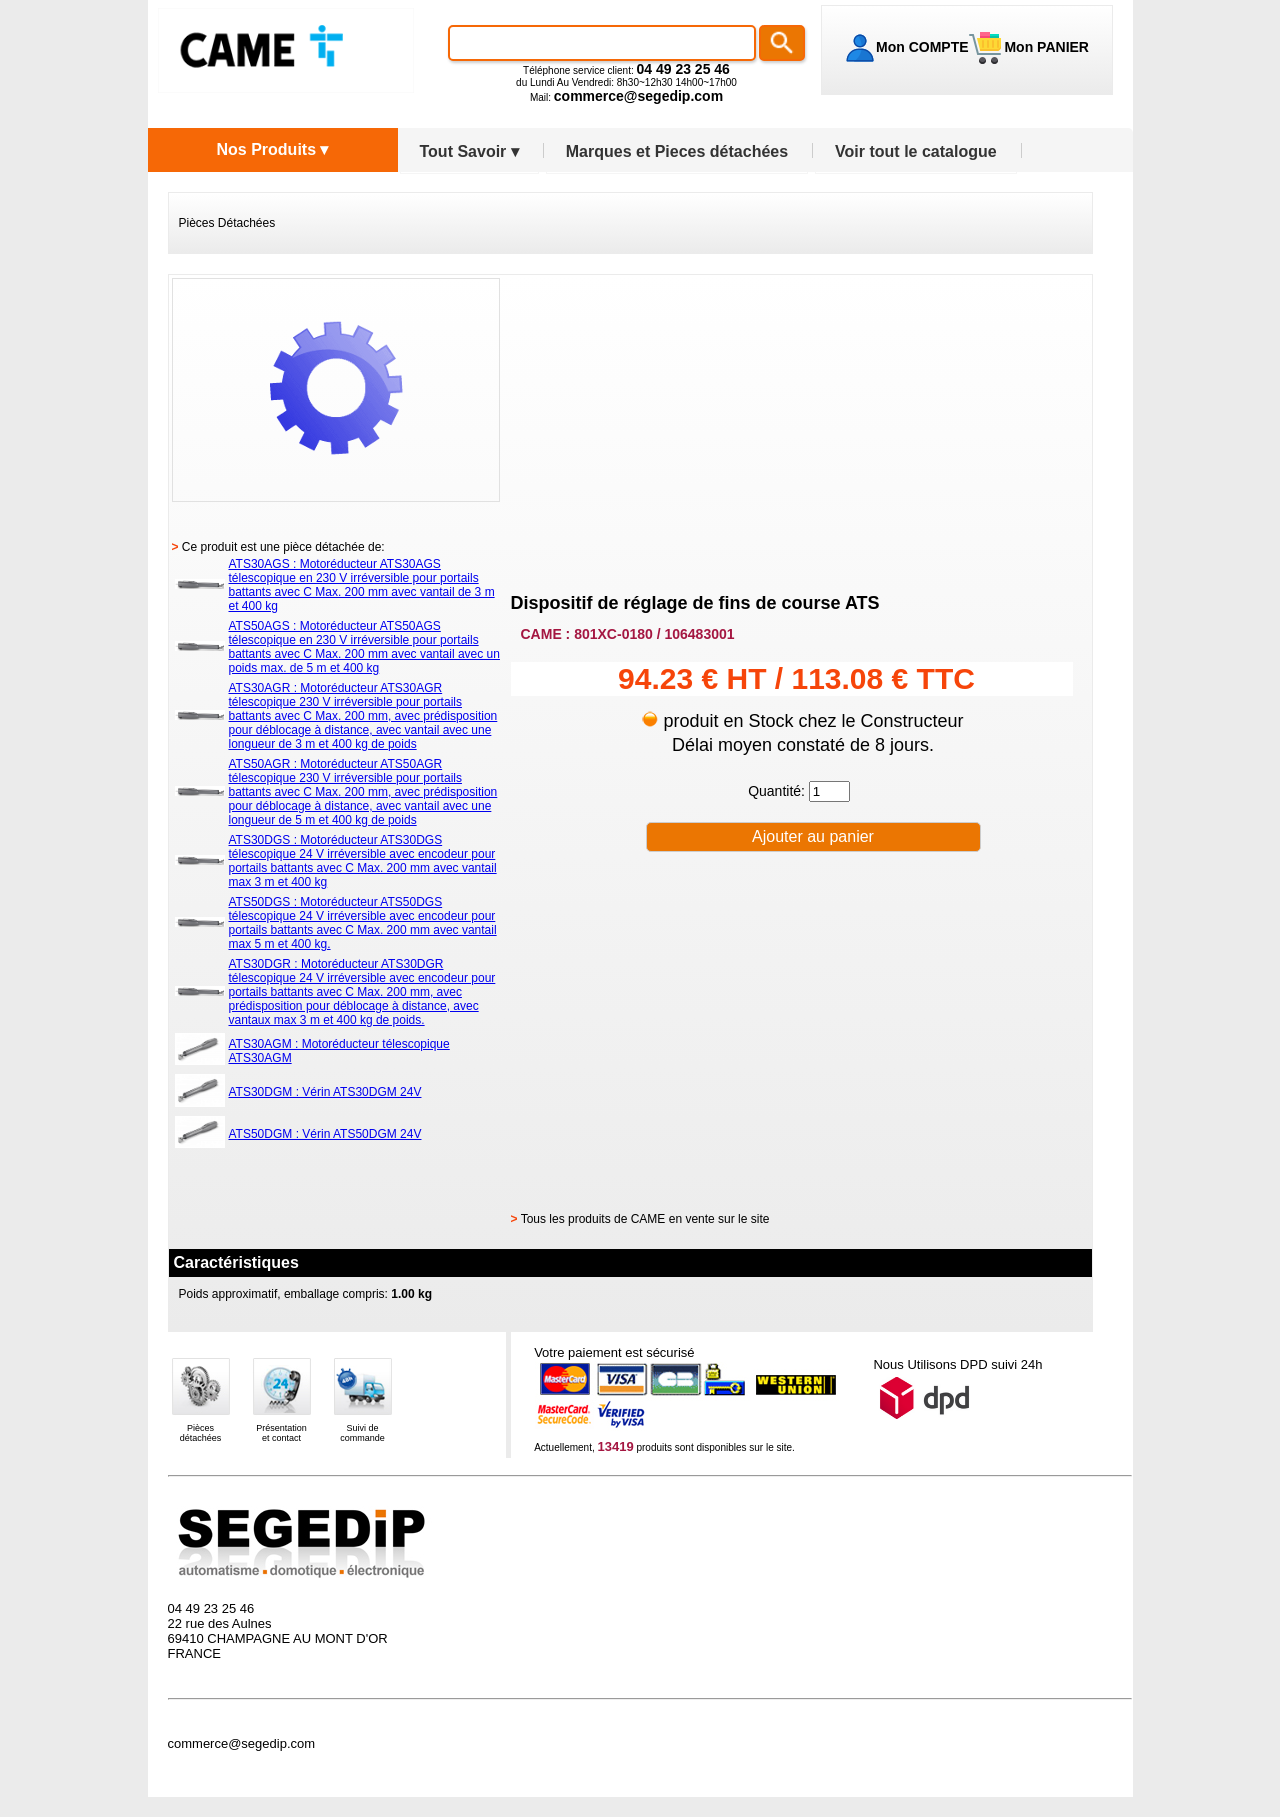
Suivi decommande (362, 1433)
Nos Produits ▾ (272, 149)
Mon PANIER (1045, 47)
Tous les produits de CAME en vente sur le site (645, 1219)
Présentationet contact (281, 1433)
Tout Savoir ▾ (469, 151)
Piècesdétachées (201, 1433)
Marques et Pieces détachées (677, 151)
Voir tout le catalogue (916, 151)
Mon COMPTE (922, 47)
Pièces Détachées (227, 223)
